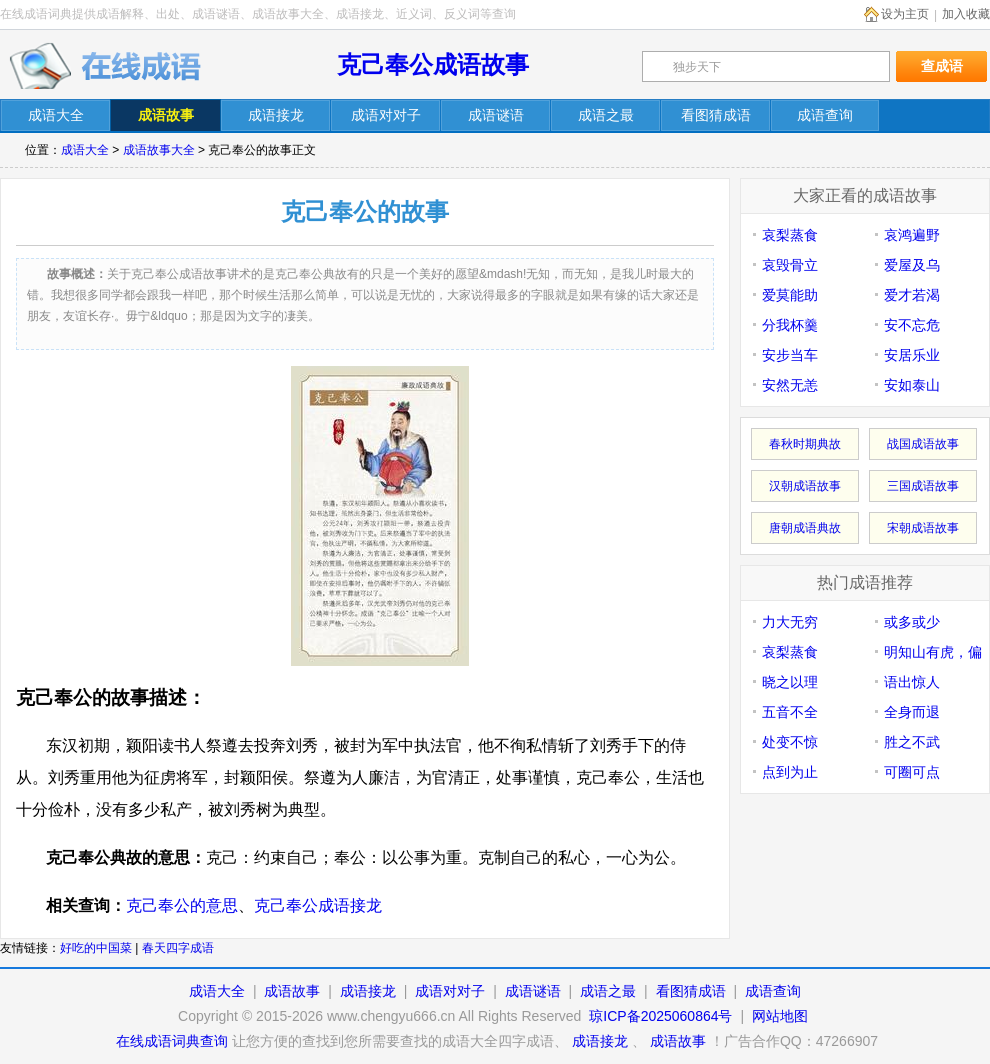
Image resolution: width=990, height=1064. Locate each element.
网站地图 (780, 1016)
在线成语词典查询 (172, 1041)
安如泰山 (912, 385)
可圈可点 (912, 772)
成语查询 (773, 991)
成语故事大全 (159, 150)
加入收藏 (966, 14)
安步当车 (790, 355)
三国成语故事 (923, 486)
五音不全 (790, 712)
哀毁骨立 (790, 265)
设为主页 (905, 14)
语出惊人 (912, 682)
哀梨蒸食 (790, 235)
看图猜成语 (691, 991)
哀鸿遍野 (912, 235)
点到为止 (790, 772)
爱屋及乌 (912, 265)
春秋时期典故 (805, 444)
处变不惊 (790, 742)
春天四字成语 (178, 948)
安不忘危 (912, 325)
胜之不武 (912, 742)
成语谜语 (533, 991)
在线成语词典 (107, 65)
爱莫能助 (790, 295)
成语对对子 (450, 991)
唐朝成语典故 (805, 528)
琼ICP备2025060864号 (660, 1016)
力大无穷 (790, 622)
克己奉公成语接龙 (318, 905)
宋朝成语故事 (923, 528)
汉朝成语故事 (805, 486)
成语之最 (608, 991)
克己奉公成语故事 (433, 64)
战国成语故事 (923, 444)
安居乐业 (912, 355)
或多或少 (912, 622)
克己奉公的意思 (182, 905)
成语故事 (292, 991)
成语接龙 (368, 991)
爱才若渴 (912, 295)
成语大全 (85, 150)
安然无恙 (790, 385)
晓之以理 (790, 682)
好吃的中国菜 (96, 948)
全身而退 (912, 712)
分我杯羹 (790, 325)
